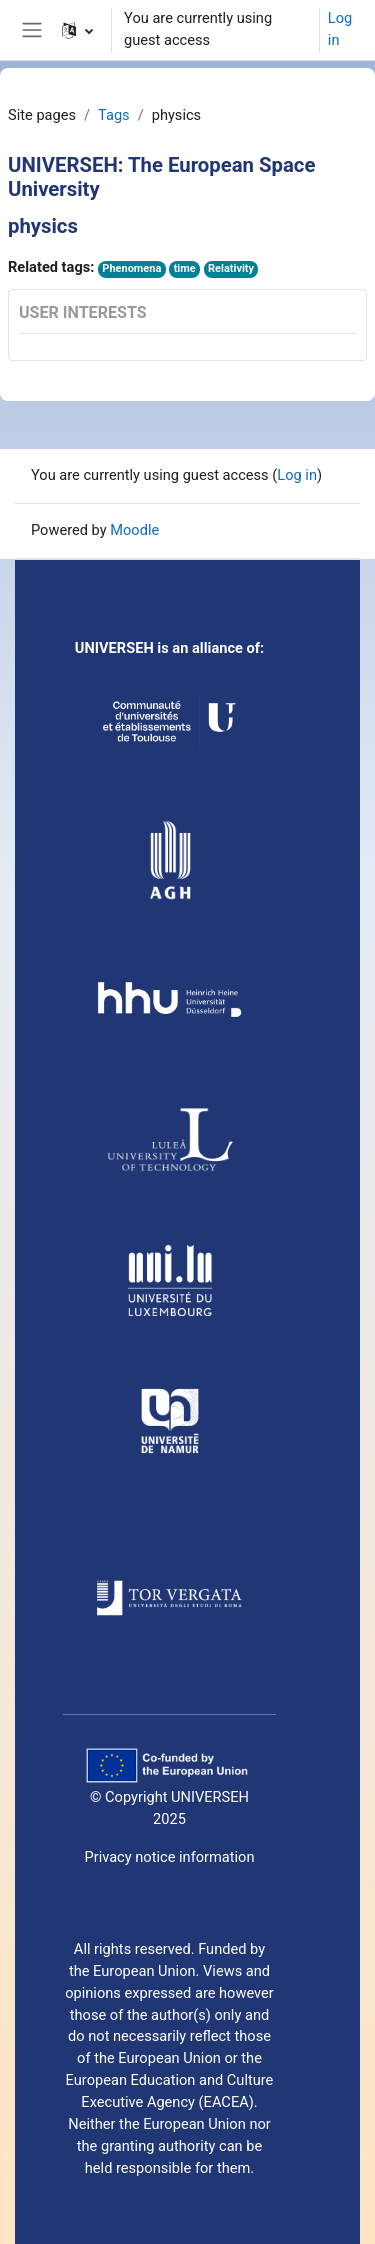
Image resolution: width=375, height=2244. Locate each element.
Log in (340, 29)
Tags (114, 115)
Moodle (134, 530)
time (185, 268)
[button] (77, 30)
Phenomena (131, 268)
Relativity (231, 268)
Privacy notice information (169, 1857)
